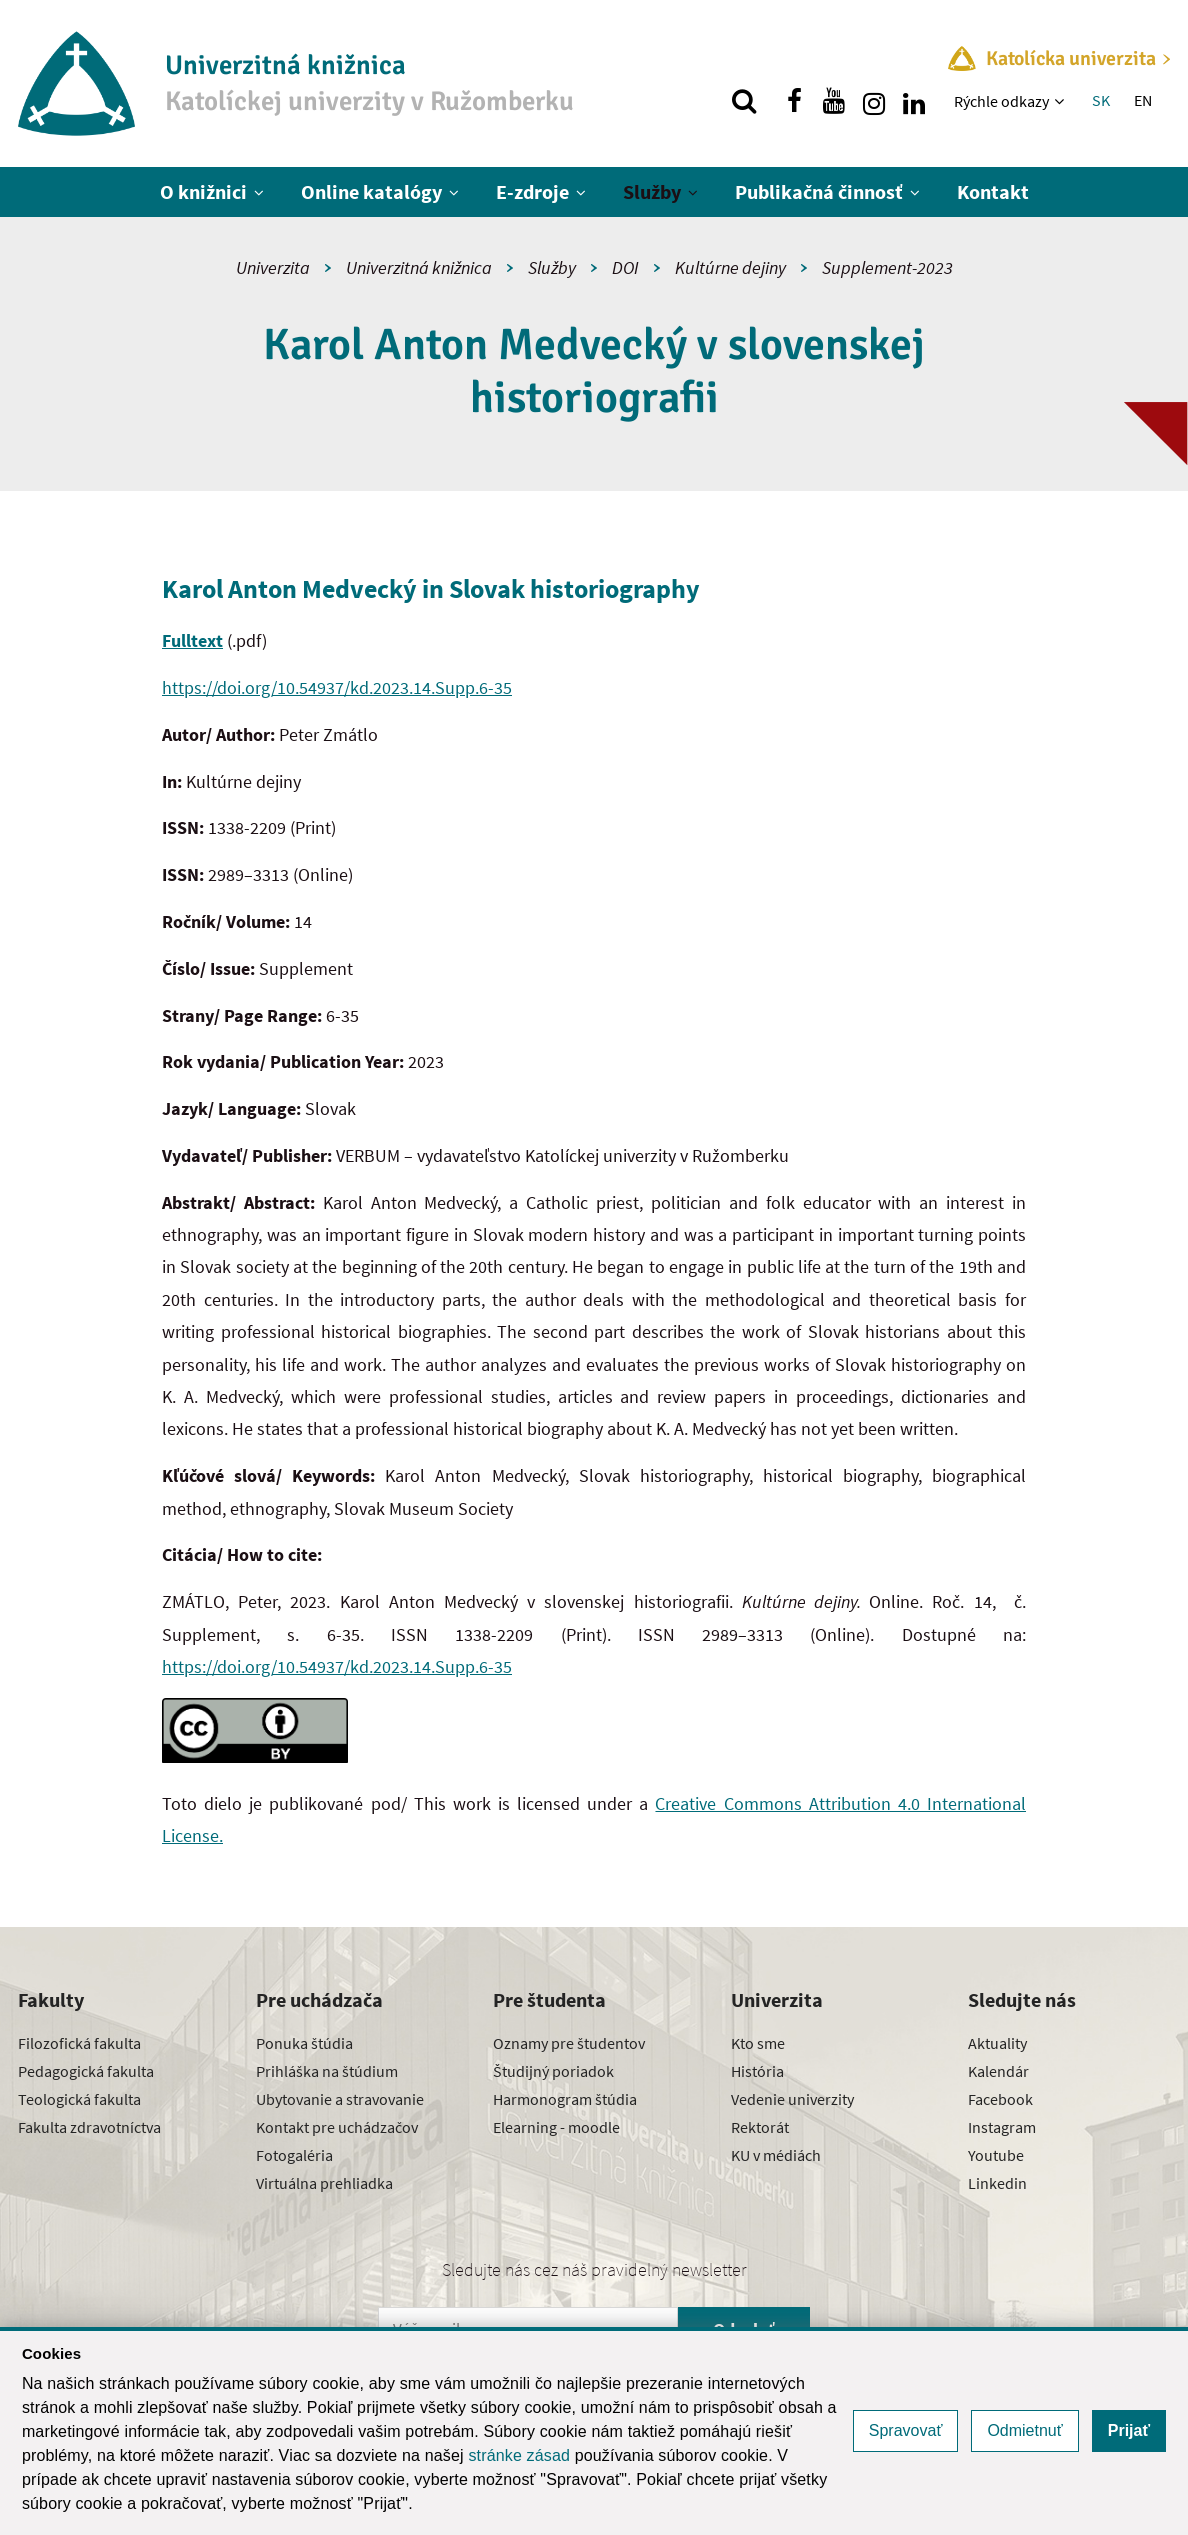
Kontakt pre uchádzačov (337, 2127)
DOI (625, 267)
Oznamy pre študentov (569, 2043)
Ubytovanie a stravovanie (340, 2099)
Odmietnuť (1024, 2430)
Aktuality (997, 2043)
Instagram (1002, 2127)
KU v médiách (776, 2155)
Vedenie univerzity (792, 2099)
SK (1101, 100)
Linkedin (997, 2183)
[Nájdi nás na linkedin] (914, 101)
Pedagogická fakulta (86, 2071)
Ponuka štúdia (304, 2043)
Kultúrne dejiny (730, 267)
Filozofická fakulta (79, 2043)
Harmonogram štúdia (565, 2099)
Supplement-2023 (887, 267)
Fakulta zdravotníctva (89, 2127)
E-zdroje (532, 191)
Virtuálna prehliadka (324, 2183)
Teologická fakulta (79, 2099)
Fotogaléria (294, 2155)
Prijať (1129, 2430)
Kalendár (998, 2071)
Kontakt (993, 191)
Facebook (1000, 2099)
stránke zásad (519, 2455)
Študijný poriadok (553, 2071)
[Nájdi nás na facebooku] (794, 101)
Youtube (996, 2155)
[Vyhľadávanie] (744, 101)
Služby (652, 191)
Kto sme (758, 2043)
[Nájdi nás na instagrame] (874, 101)
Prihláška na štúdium (327, 2071)
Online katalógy (371, 191)
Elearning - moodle (556, 2127)
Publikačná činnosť (819, 191)
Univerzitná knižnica (419, 267)
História (757, 2071)
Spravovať (906, 2430)
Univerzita (273, 267)
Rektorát (760, 2127)
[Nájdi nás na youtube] (834, 101)
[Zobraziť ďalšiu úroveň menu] (1061, 101)
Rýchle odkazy (1001, 101)
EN (1143, 100)
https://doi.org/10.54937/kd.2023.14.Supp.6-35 (337, 687)
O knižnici (203, 191)
